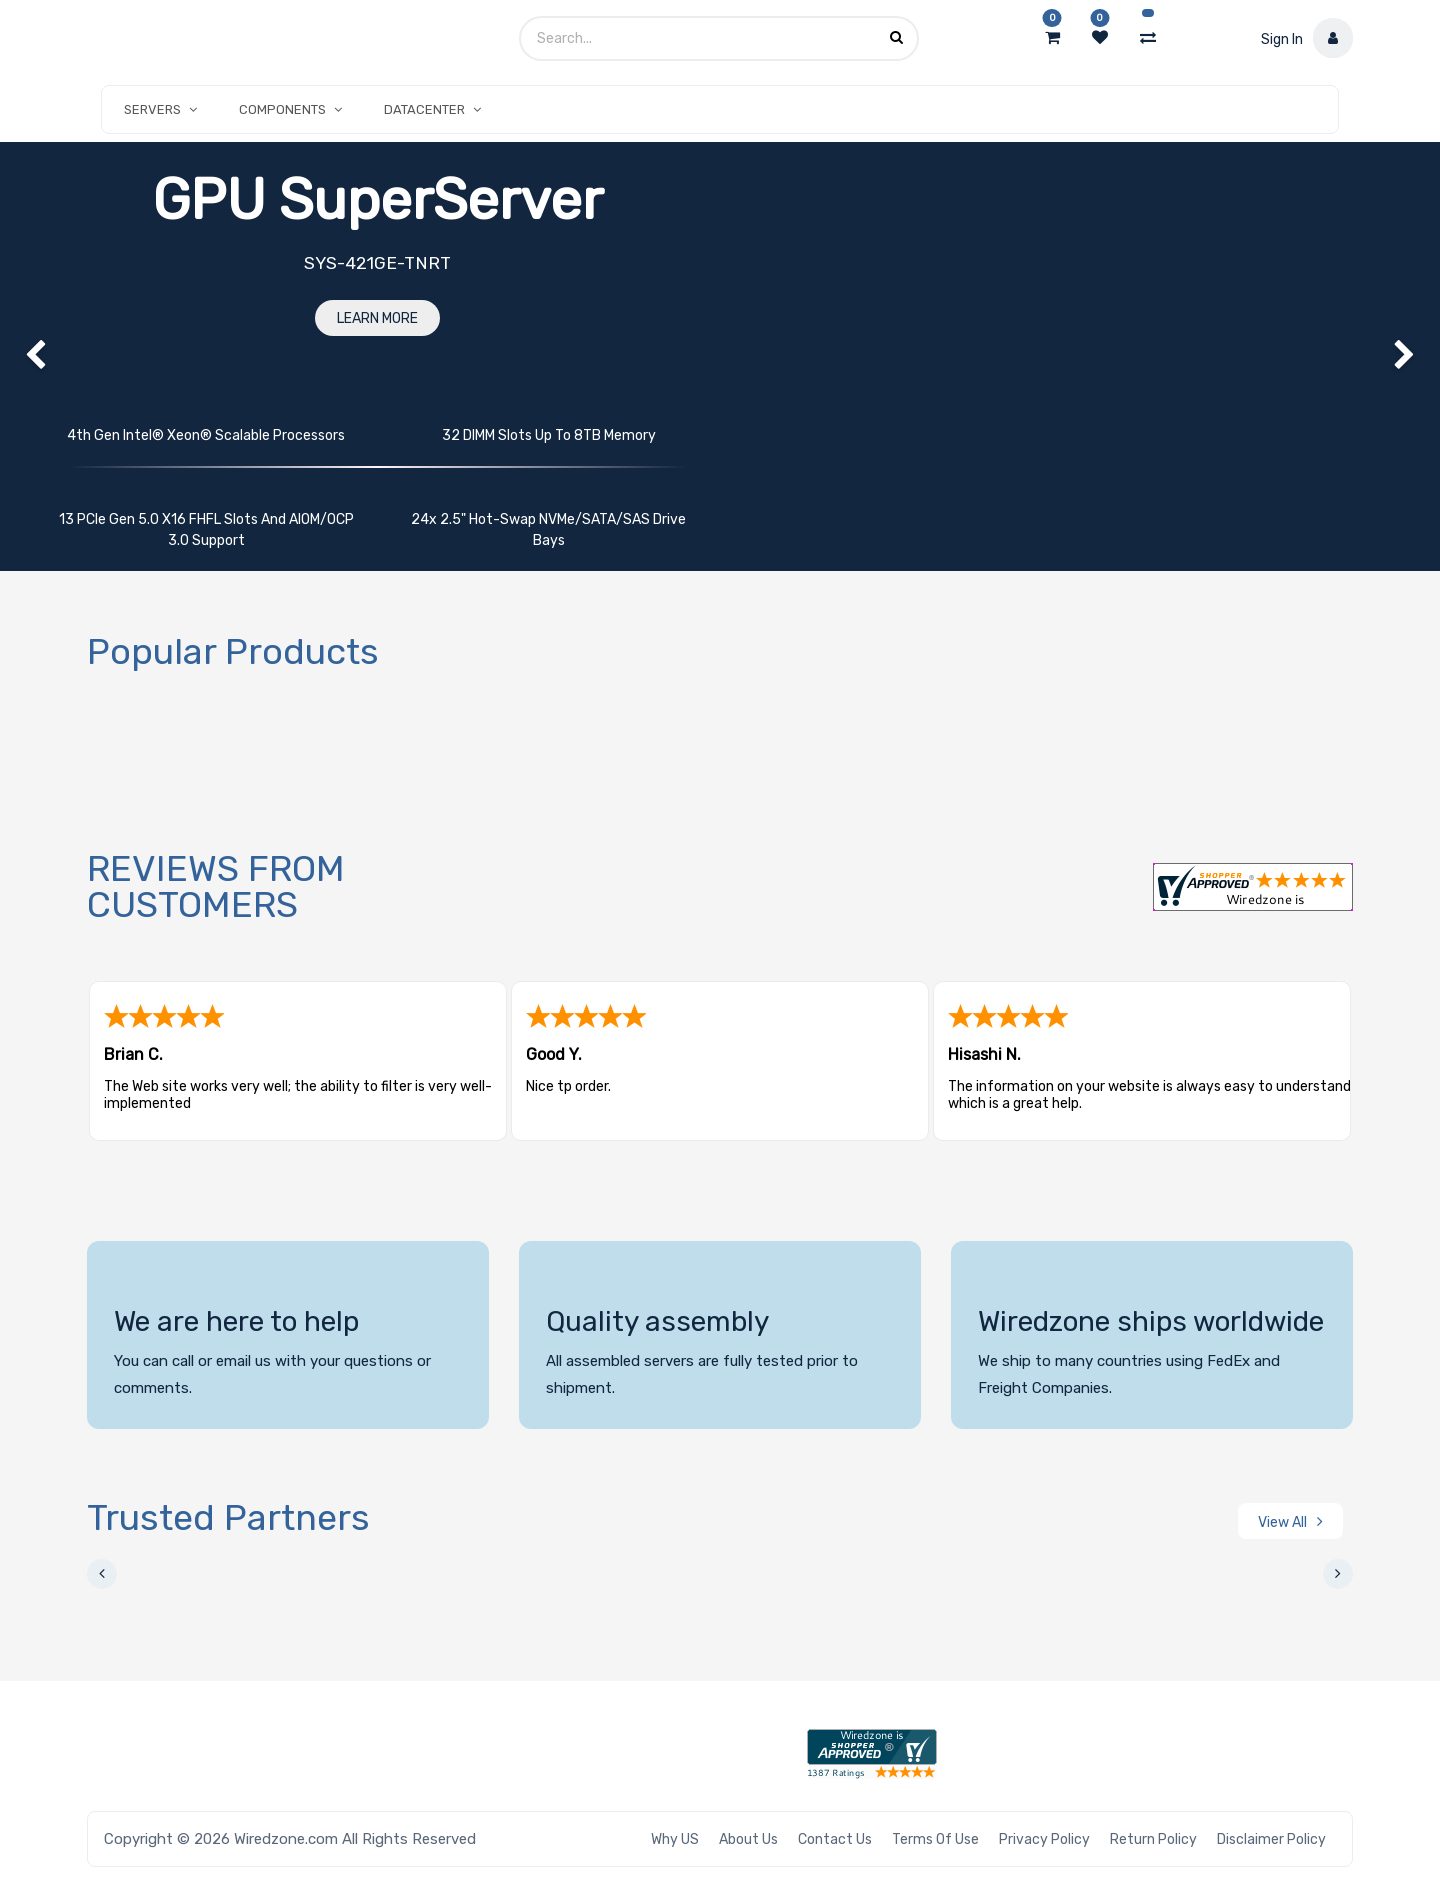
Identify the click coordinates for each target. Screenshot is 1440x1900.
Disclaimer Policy (1271, 1839)
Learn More (377, 318)
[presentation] (102, 1574)
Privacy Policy (1044, 1839)
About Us (748, 1839)
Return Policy (1153, 1839)
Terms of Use (935, 1839)
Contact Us (835, 1839)
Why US (675, 1839)
